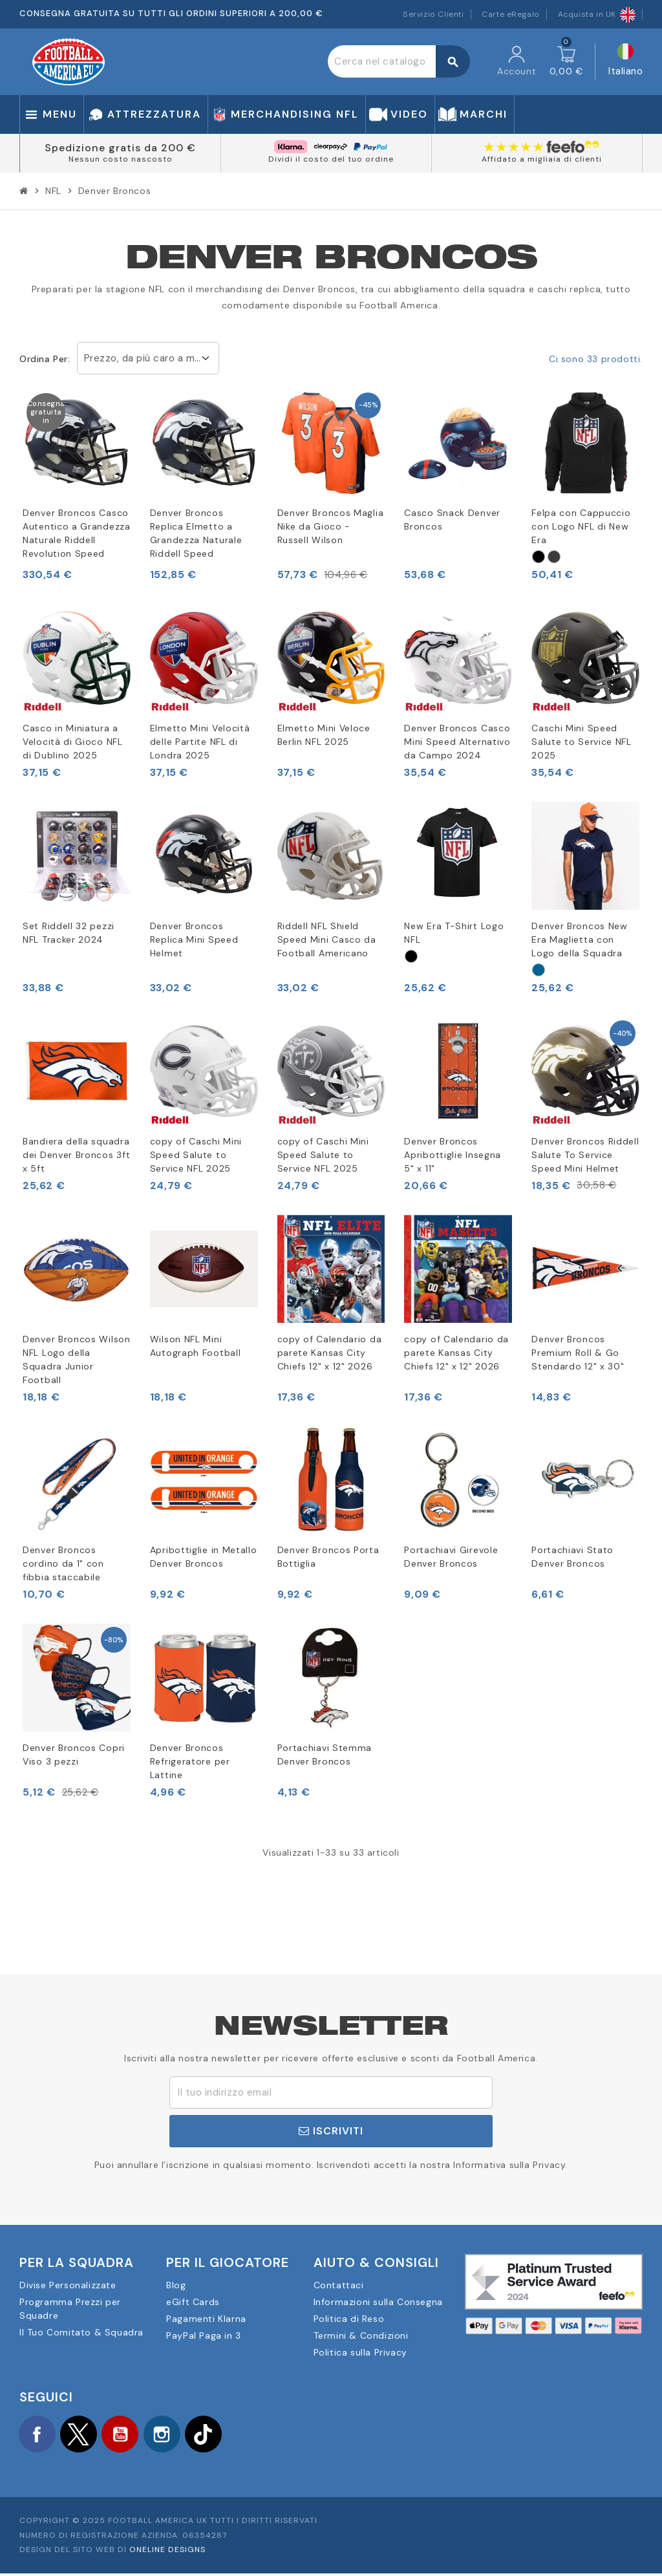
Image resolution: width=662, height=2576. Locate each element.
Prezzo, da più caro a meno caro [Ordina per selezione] (151, 358)
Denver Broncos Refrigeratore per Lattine (190, 1761)
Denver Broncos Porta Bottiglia (328, 1556)
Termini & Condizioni (361, 2335)
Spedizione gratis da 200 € (120, 148)
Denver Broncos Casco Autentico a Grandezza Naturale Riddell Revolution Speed (77, 533)
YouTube (129, 2435)
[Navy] (538, 969)
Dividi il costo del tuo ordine (331, 159)
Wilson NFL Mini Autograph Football (195, 1345)
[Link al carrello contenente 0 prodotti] (566, 61)
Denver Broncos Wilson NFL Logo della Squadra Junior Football (77, 1359)
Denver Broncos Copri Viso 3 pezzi (74, 1754)
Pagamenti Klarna (206, 2318)
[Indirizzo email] (331, 2092)
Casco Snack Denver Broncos (452, 519)
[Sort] (538, 556)
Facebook (38, 2435)
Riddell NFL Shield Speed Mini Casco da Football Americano (326, 939)
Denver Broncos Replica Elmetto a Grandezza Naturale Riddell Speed (196, 533)
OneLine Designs (167, 2553)
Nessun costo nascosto (121, 159)
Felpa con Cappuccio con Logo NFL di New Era (580, 526)
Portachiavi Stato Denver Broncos (572, 1556)
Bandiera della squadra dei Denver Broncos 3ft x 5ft (76, 1154)
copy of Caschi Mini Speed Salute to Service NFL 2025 (196, 1154)
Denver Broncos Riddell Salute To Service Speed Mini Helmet (585, 1154)
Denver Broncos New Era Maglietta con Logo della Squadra (579, 939)
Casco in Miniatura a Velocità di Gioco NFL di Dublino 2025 (73, 741)
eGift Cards (193, 2302)
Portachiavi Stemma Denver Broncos (324, 1754)
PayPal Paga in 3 (203, 2335)
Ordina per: (44, 359)
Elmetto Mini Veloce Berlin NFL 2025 (323, 734)
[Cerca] (398, 61)
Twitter (84, 2435)
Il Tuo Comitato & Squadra (81, 2332)
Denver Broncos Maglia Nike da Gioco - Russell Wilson (330, 526)
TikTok (219, 2435)
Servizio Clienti (433, 14)
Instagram (174, 2435)
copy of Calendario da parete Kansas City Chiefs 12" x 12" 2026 (329, 1352)
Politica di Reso (349, 2318)
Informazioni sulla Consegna (378, 2302)
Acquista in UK (596, 14)
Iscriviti (331, 2131)
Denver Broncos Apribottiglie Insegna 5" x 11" (452, 1154)
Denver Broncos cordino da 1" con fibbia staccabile (63, 1563)
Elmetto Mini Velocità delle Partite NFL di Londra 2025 (200, 741)
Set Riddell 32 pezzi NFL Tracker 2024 (68, 932)
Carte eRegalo (511, 14)
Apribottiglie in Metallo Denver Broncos (203, 1556)
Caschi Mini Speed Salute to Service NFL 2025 (581, 741)
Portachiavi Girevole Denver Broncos (451, 1556)
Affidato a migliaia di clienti (542, 159)
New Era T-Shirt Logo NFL (454, 932)
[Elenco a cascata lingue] (625, 61)
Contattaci (339, 2285)
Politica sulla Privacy (360, 2352)
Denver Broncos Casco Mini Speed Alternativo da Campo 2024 (457, 741)
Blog (176, 2285)
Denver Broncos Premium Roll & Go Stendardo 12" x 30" (577, 1352)
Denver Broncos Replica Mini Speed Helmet (194, 939)
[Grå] (554, 556)
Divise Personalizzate (67, 2285)
